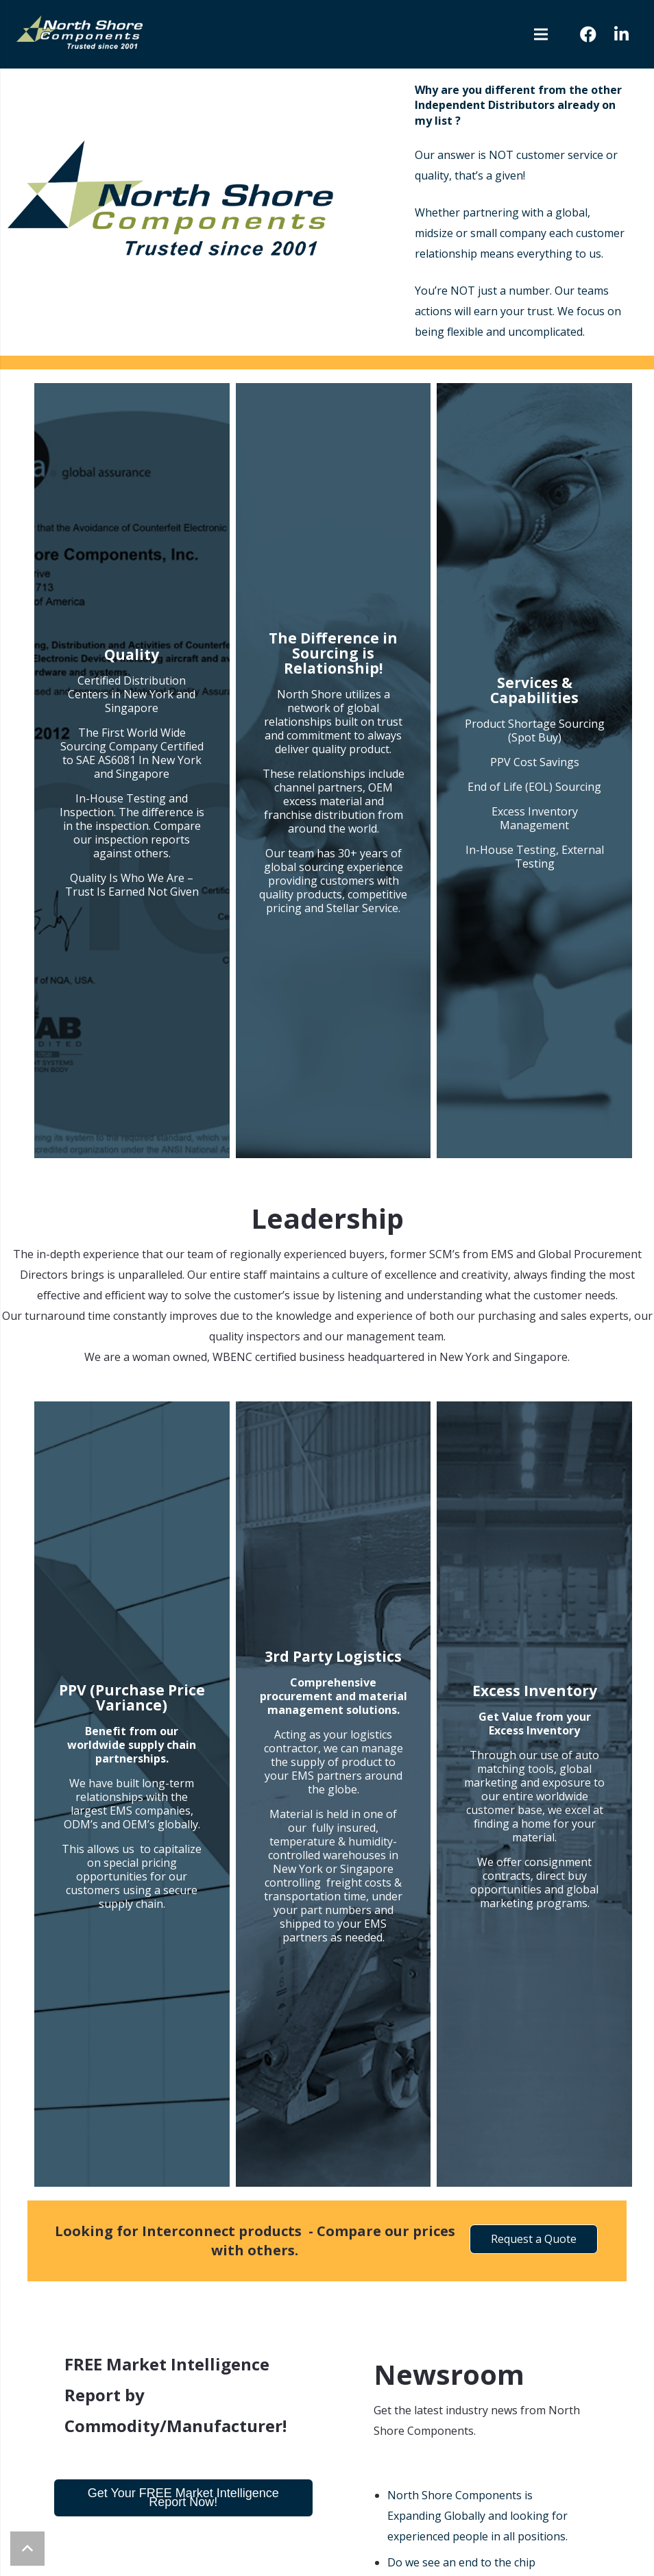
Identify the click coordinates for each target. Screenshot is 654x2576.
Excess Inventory (534, 1690)
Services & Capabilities (534, 690)
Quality (131, 654)
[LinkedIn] (621, 34)
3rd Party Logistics (333, 1656)
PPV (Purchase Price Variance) (132, 1697)
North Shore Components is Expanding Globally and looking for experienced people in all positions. (477, 2516)
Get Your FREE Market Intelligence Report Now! (183, 2497)
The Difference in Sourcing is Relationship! (333, 653)
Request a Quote (534, 2238)
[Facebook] (588, 34)
